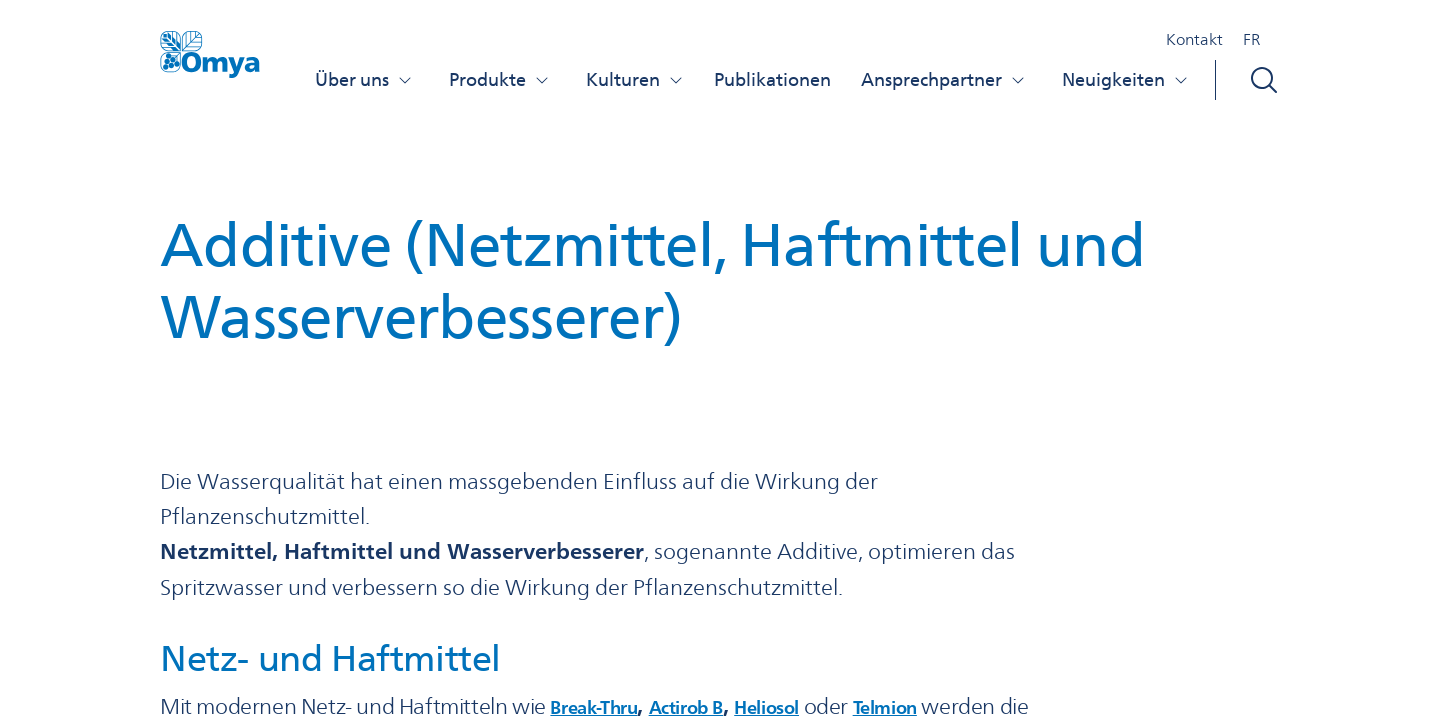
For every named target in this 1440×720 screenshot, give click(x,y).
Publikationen (772, 79)
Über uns (364, 79)
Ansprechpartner (943, 79)
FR (1251, 39)
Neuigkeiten (1125, 79)
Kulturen (635, 79)
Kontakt (1194, 39)
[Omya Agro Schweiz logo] (210, 63)
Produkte (499, 79)
